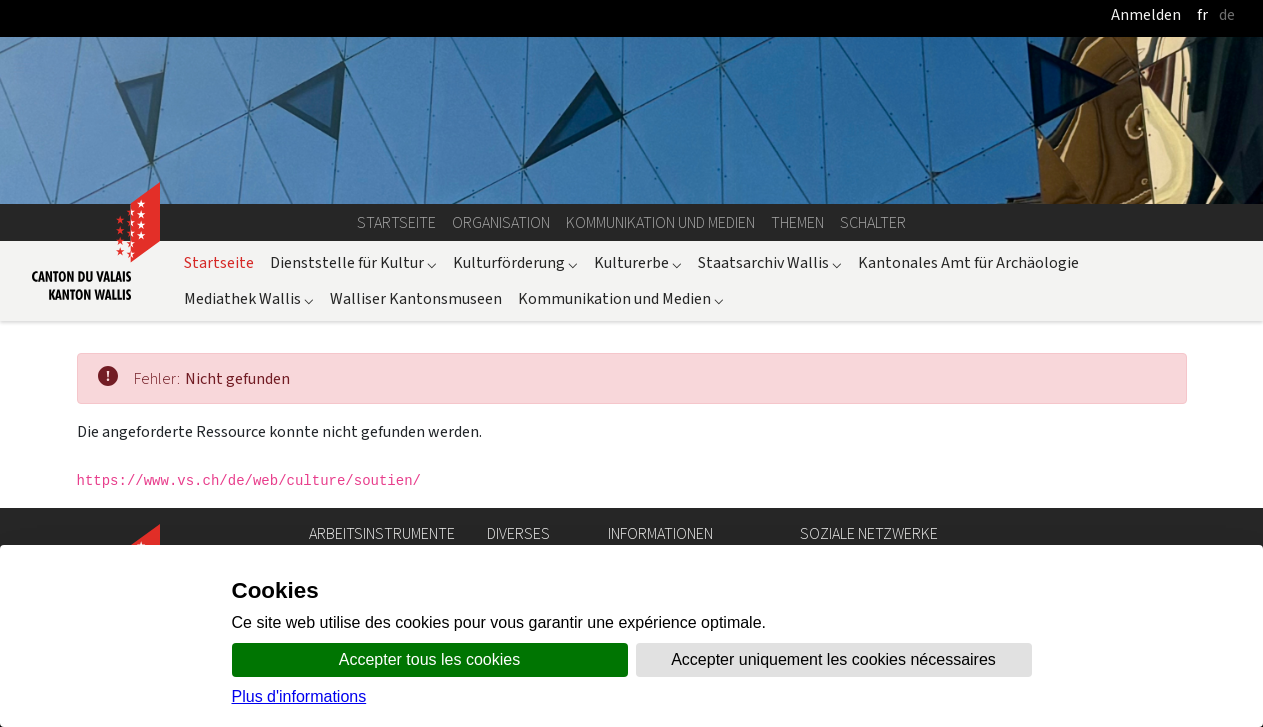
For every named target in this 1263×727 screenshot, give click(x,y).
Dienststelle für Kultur (353, 262)
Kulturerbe (638, 262)
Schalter (873, 222)
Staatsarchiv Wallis (770, 262)
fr (1202, 14)
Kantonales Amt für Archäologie (968, 262)
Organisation (501, 222)
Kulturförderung (515, 262)
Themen (797, 222)
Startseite (396, 222)
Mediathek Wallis (249, 298)
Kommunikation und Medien (660, 222)
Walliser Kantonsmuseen (416, 298)
